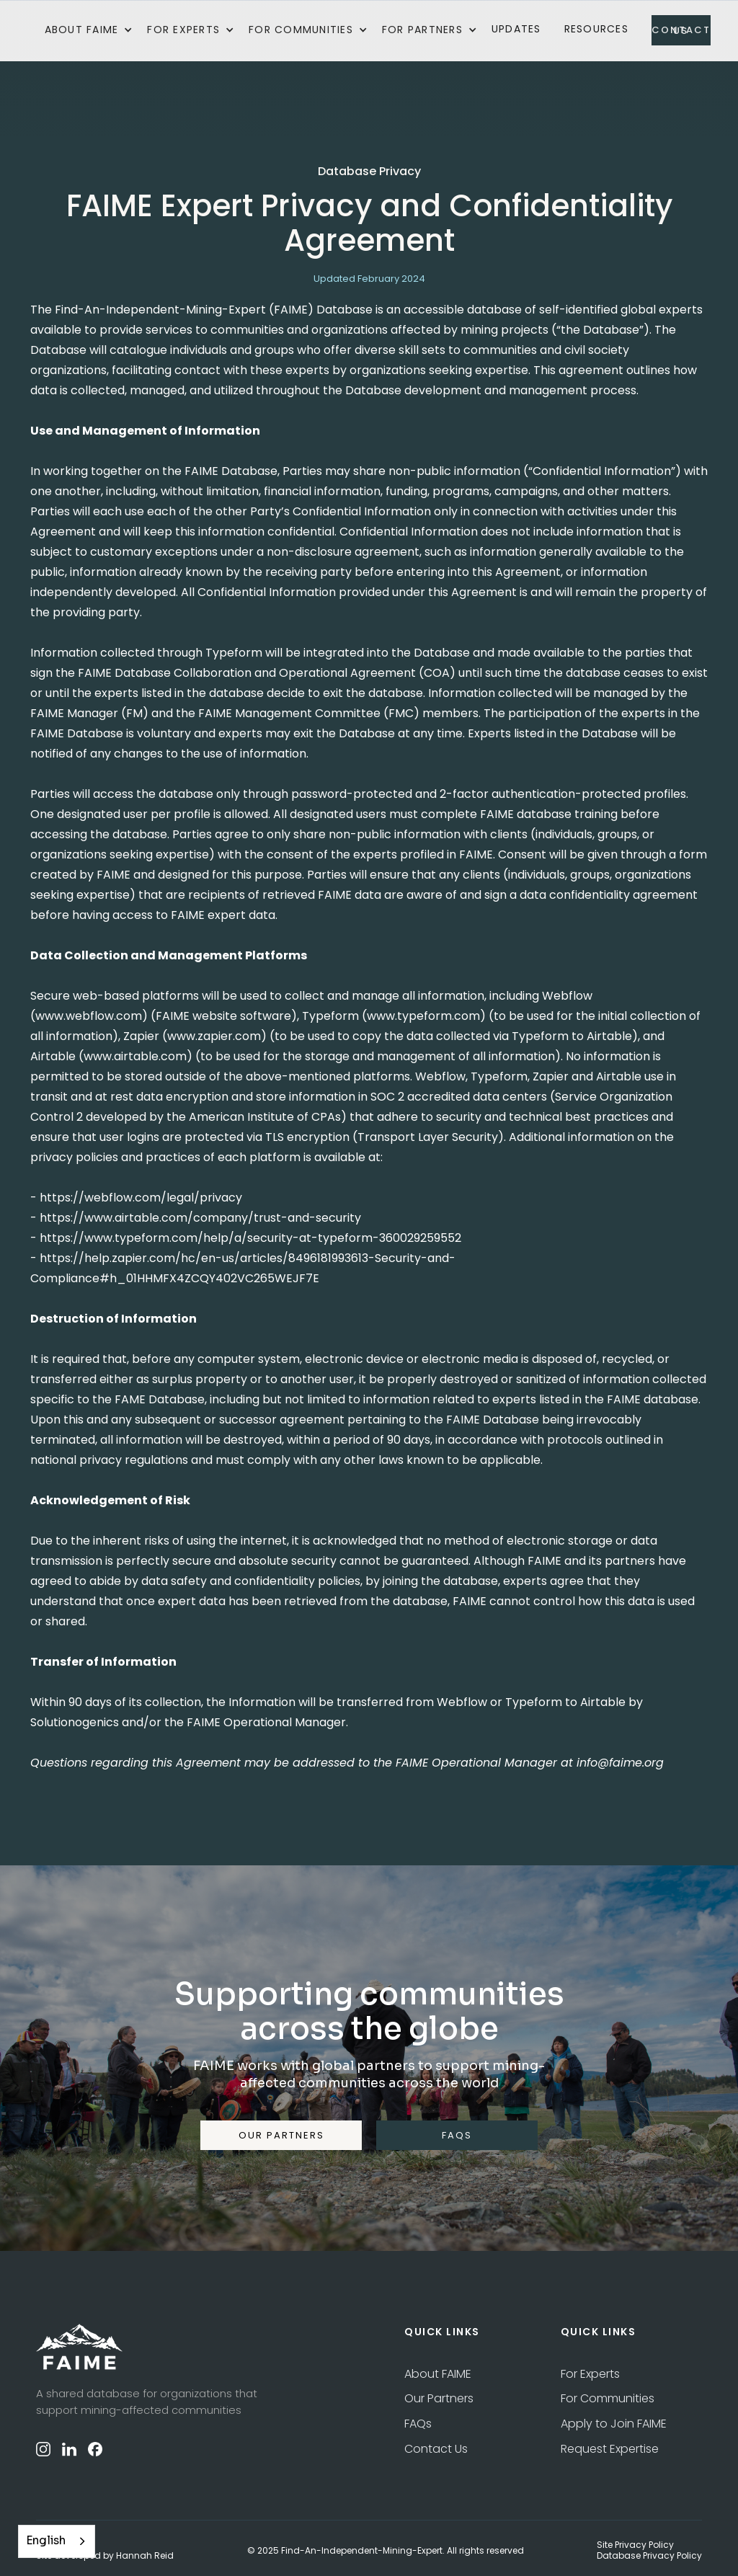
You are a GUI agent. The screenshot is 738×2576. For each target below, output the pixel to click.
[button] (89, 30)
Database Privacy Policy (649, 2556)
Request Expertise (610, 2448)
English (46, 2540)
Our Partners (439, 2398)
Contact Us (436, 2448)
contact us (681, 30)
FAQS (457, 2135)
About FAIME (437, 2374)
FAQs (418, 2423)
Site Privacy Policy (635, 2545)
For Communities (607, 2398)
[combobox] (56, 2541)
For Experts (590, 2374)
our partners (281, 2135)
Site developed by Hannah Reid (105, 2556)
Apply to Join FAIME (614, 2423)
